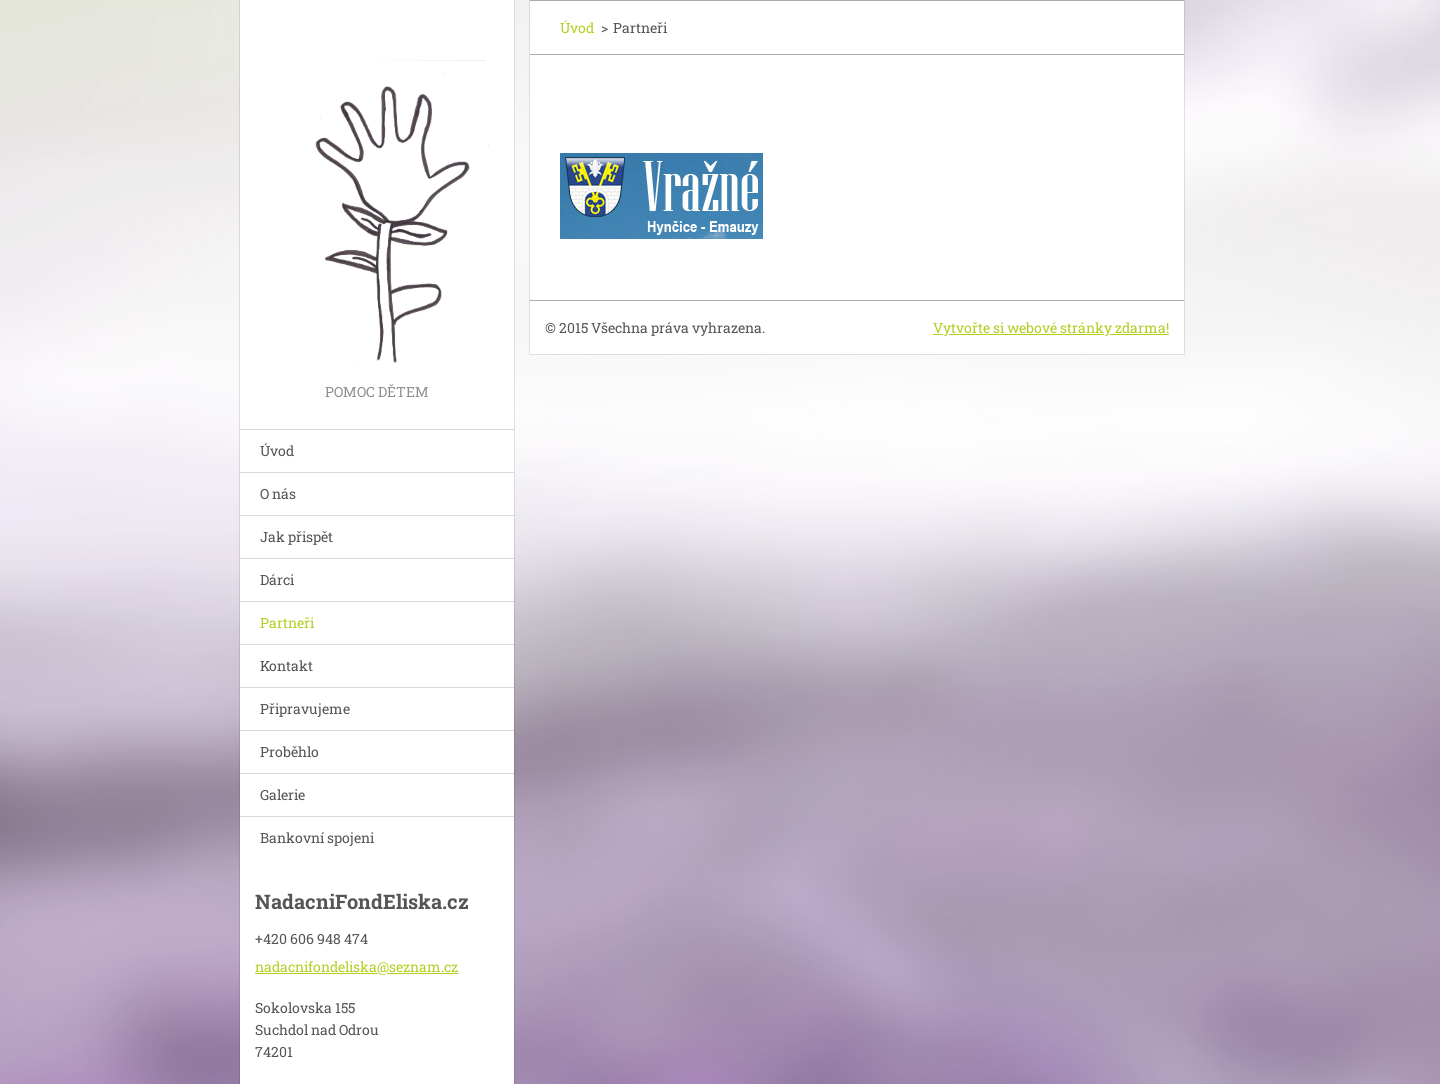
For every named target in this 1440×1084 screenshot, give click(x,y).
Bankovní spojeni (317, 837)
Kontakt (286, 665)
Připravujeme (305, 708)
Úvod (277, 450)
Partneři (287, 622)
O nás (278, 493)
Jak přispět (296, 536)
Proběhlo (289, 751)
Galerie (282, 794)
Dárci (277, 579)
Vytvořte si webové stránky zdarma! (1051, 327)
